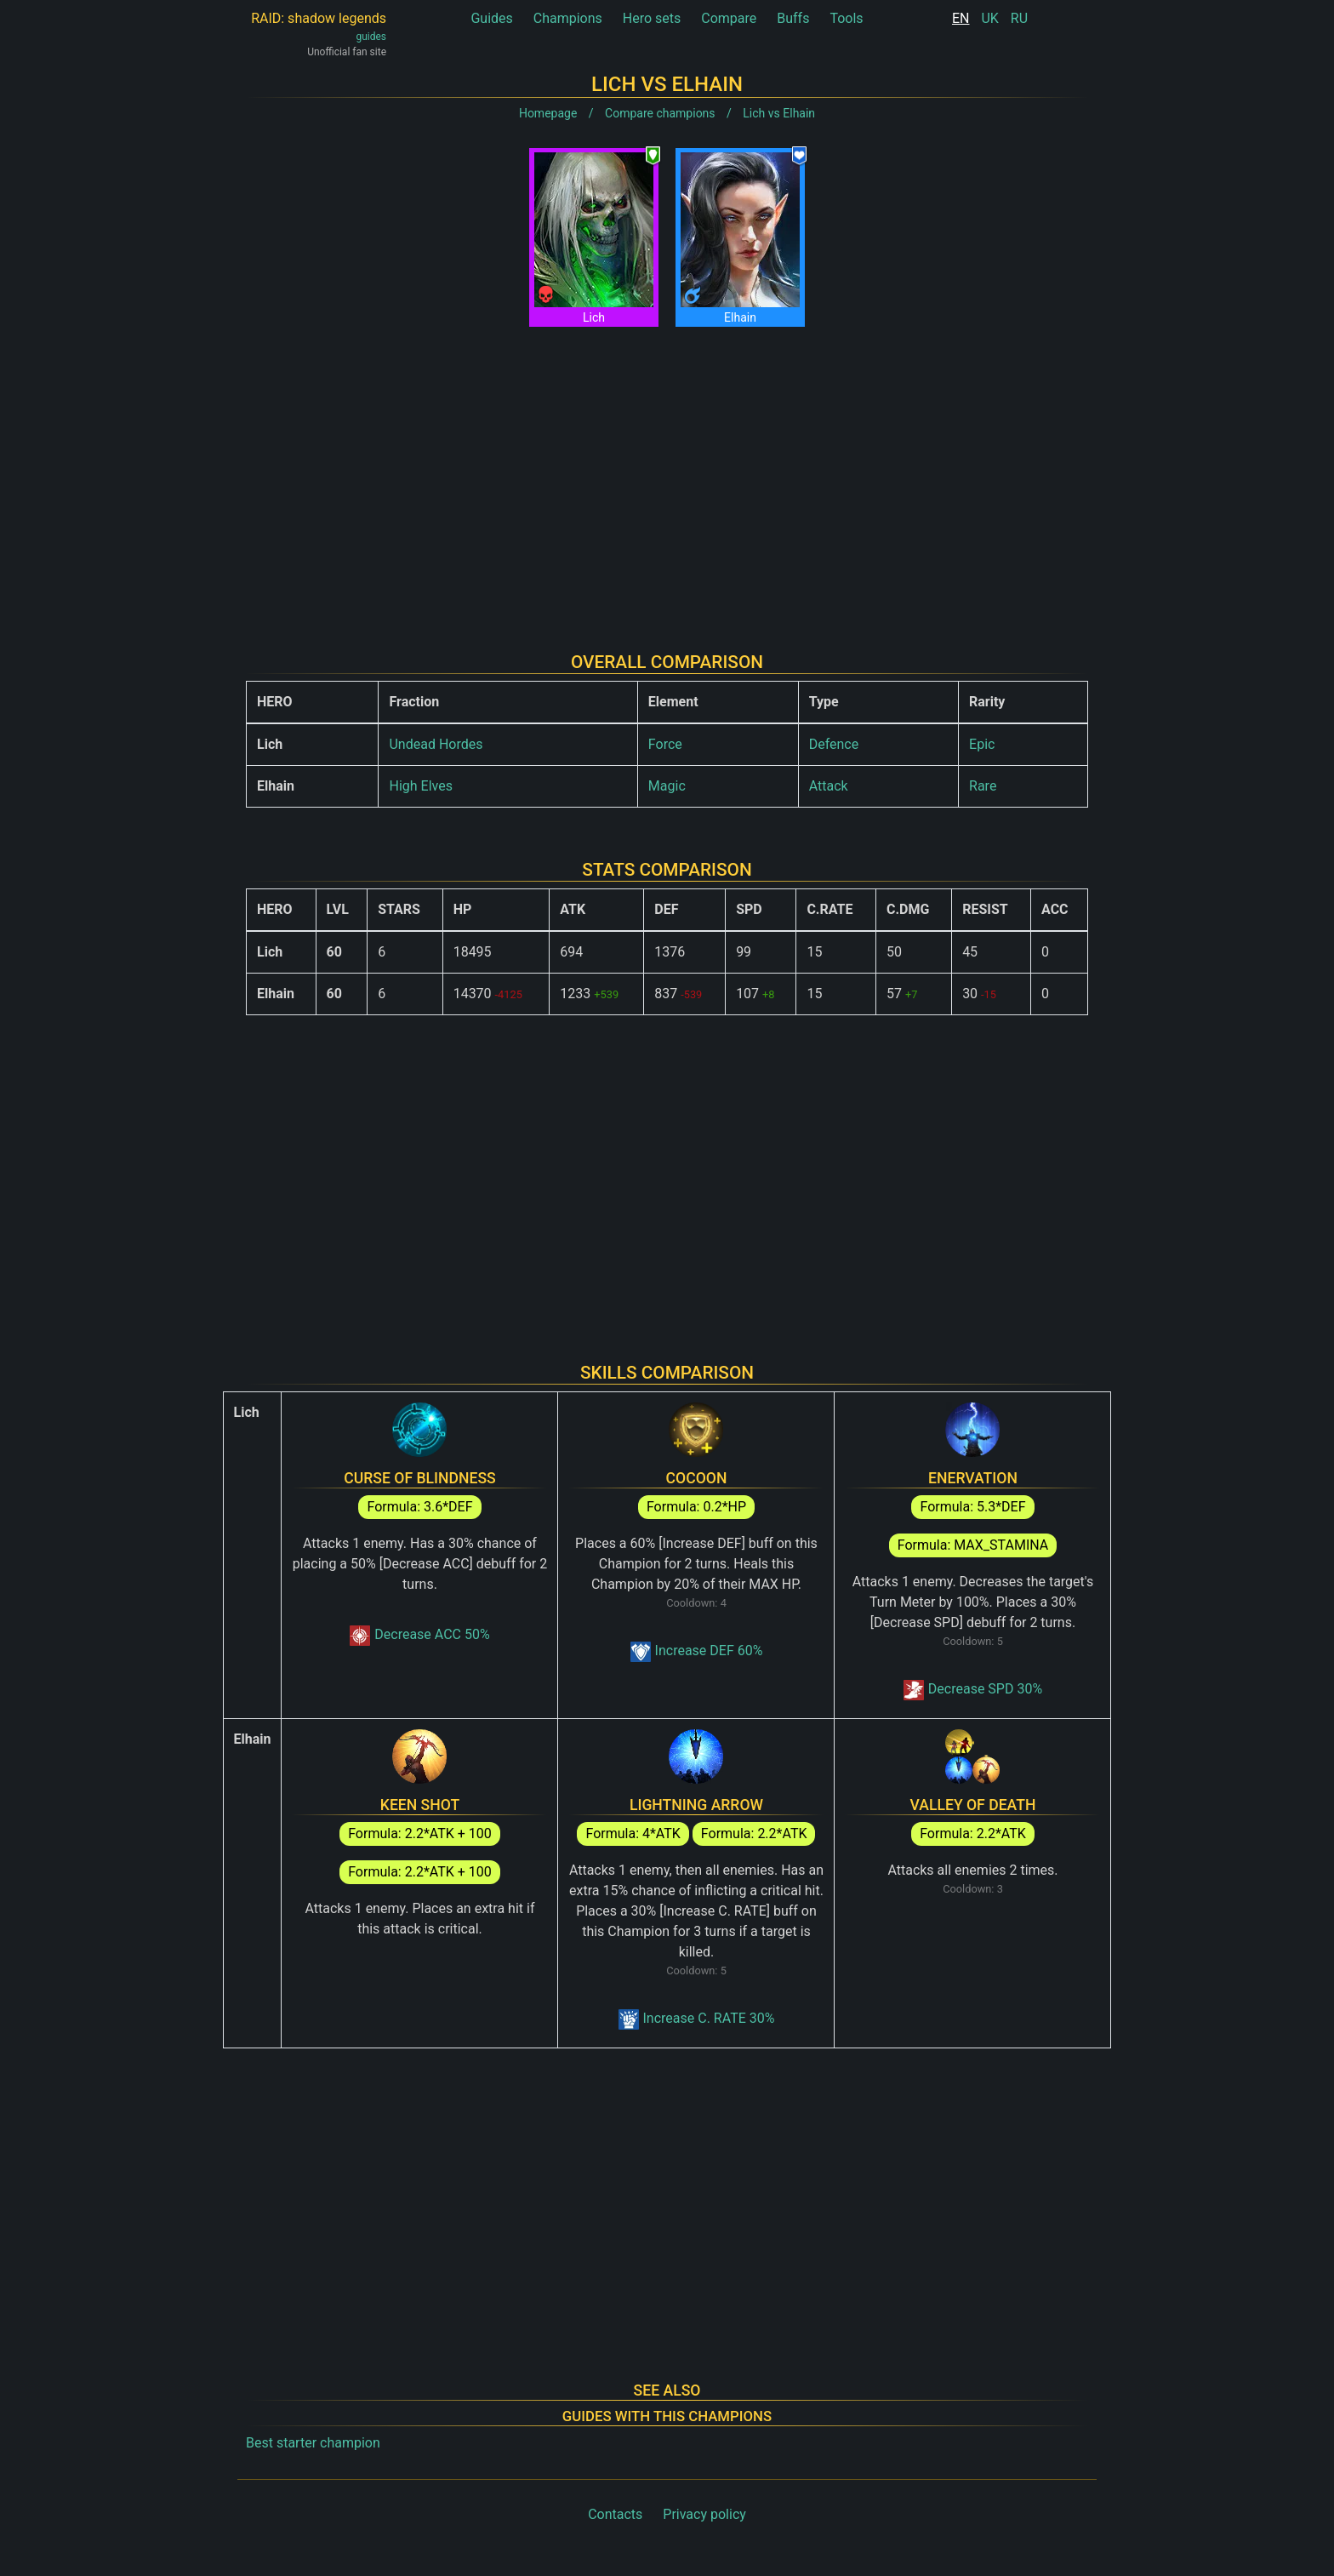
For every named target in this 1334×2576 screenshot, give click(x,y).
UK (989, 18)
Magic (667, 786)
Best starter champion (313, 2443)
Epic (982, 744)
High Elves (420, 786)
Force (665, 744)
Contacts (615, 2514)
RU (1019, 18)
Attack (828, 786)
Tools (846, 18)
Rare (982, 786)
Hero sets (652, 18)
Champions (567, 18)
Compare (728, 18)
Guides (491, 18)
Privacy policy (704, 2514)
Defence (834, 744)
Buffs (793, 18)
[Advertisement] (667, 476)
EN (961, 18)
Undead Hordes (435, 744)
